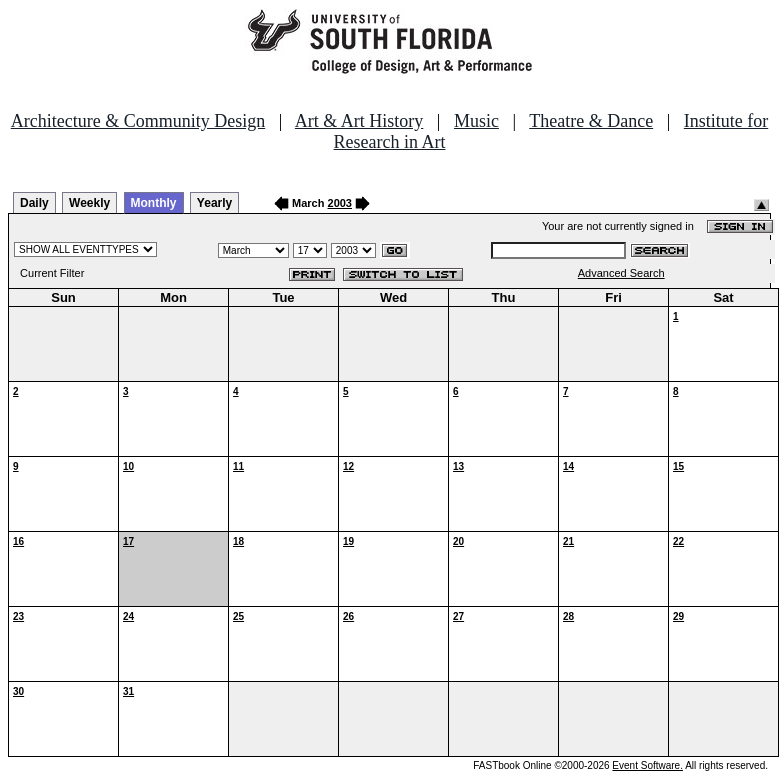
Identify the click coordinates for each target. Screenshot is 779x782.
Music (476, 121)
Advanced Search (621, 273)
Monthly (154, 203)
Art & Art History (359, 121)
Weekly (89, 203)
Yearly (214, 203)
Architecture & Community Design (138, 121)
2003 (340, 203)
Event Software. (647, 765)
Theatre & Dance (591, 121)
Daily (34, 203)
